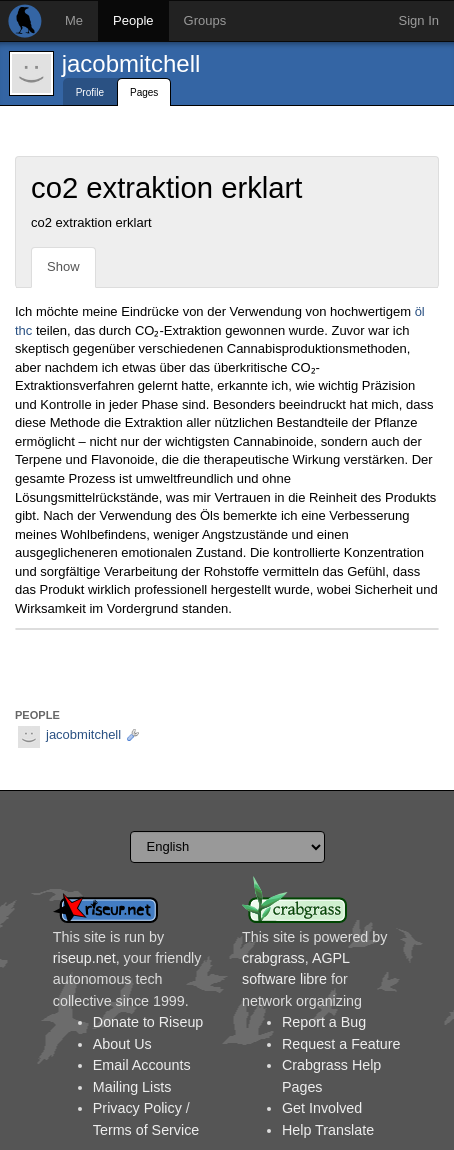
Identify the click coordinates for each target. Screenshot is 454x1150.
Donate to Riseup (148, 1022)
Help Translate (328, 1130)
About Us (122, 1044)
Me (74, 20)
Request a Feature (341, 1044)
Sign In (419, 20)
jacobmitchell (131, 63)
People (133, 20)
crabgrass (273, 958)
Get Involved (322, 1108)
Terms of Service (146, 1130)
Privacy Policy (137, 1108)
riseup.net (84, 958)
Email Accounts (142, 1065)
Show (63, 266)
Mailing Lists (132, 1087)
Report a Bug (324, 1022)
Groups (205, 20)
